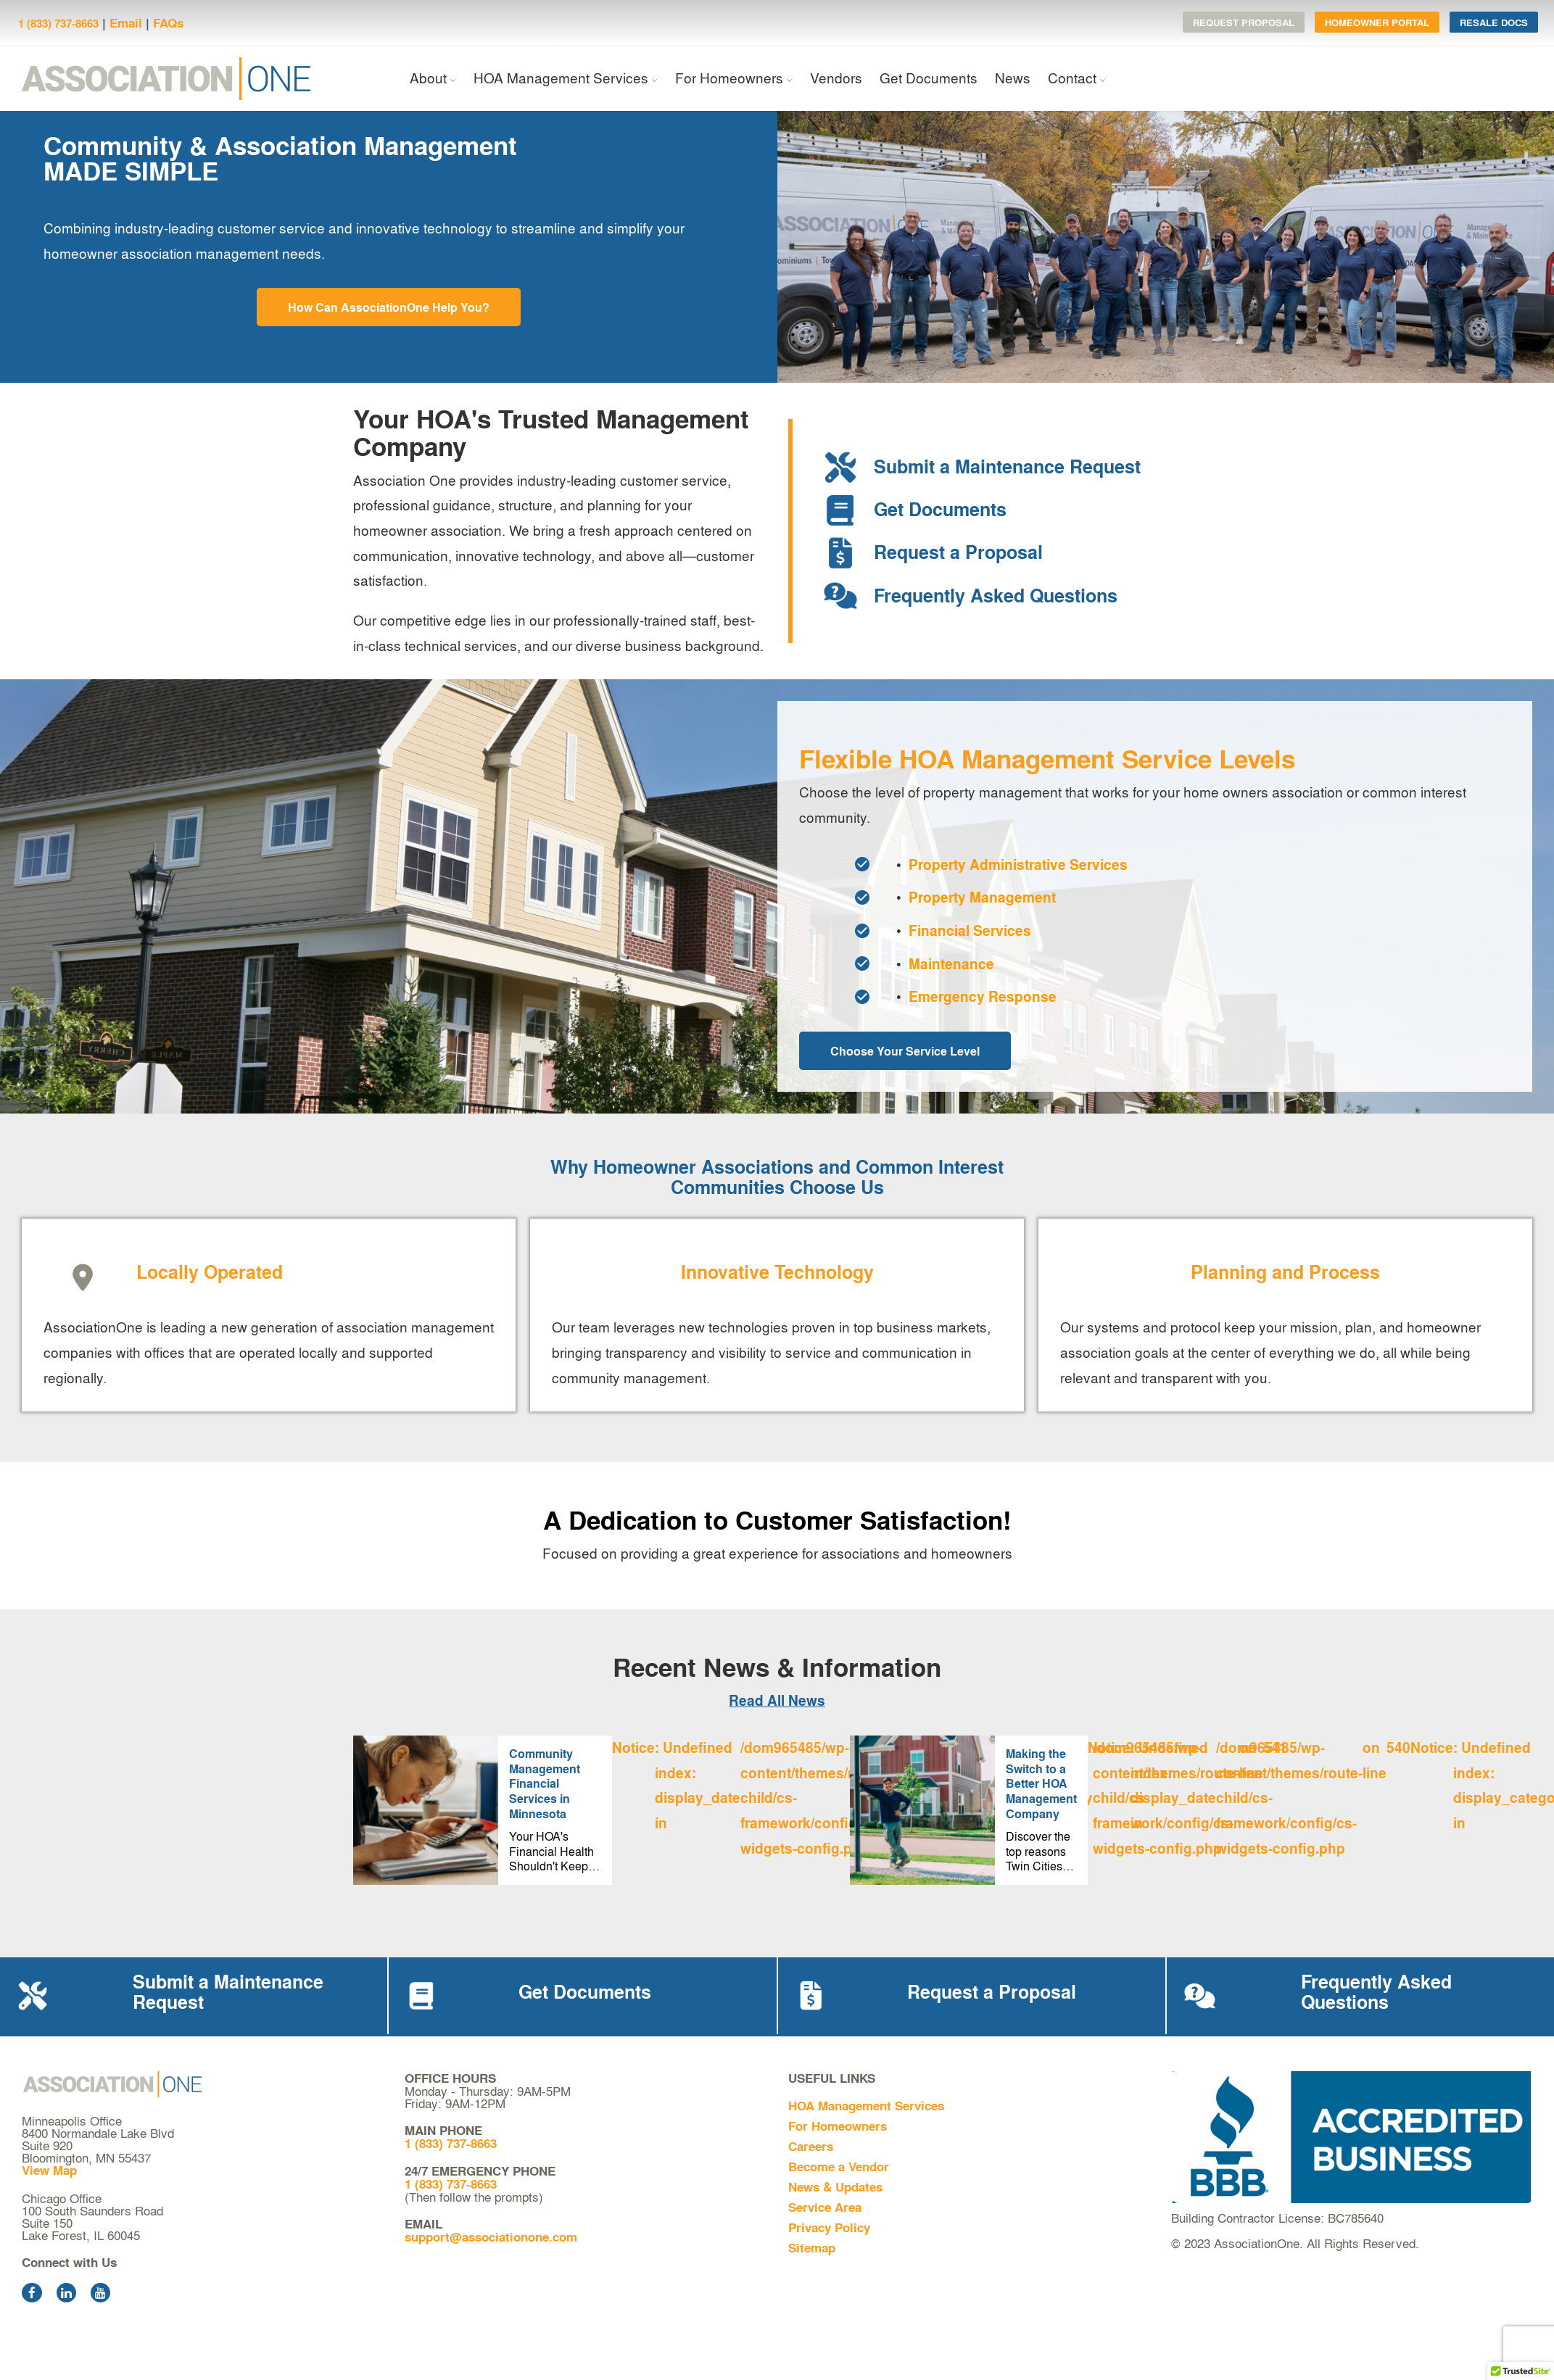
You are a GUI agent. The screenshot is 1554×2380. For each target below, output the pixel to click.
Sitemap (811, 2248)
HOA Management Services (561, 77)
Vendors (836, 77)
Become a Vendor (838, 2166)
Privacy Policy (829, 2227)
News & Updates (835, 2187)
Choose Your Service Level (905, 1050)
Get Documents (929, 77)
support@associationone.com (491, 2237)
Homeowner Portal (1377, 22)
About (428, 77)
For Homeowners (729, 77)
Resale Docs (1494, 22)
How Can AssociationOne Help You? (388, 307)
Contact (1072, 77)
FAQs (168, 23)
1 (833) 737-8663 (58, 23)
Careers (810, 2146)
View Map (49, 2170)
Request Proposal (1243, 22)
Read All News (777, 1700)
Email (125, 23)
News (1012, 77)
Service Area (824, 2207)
